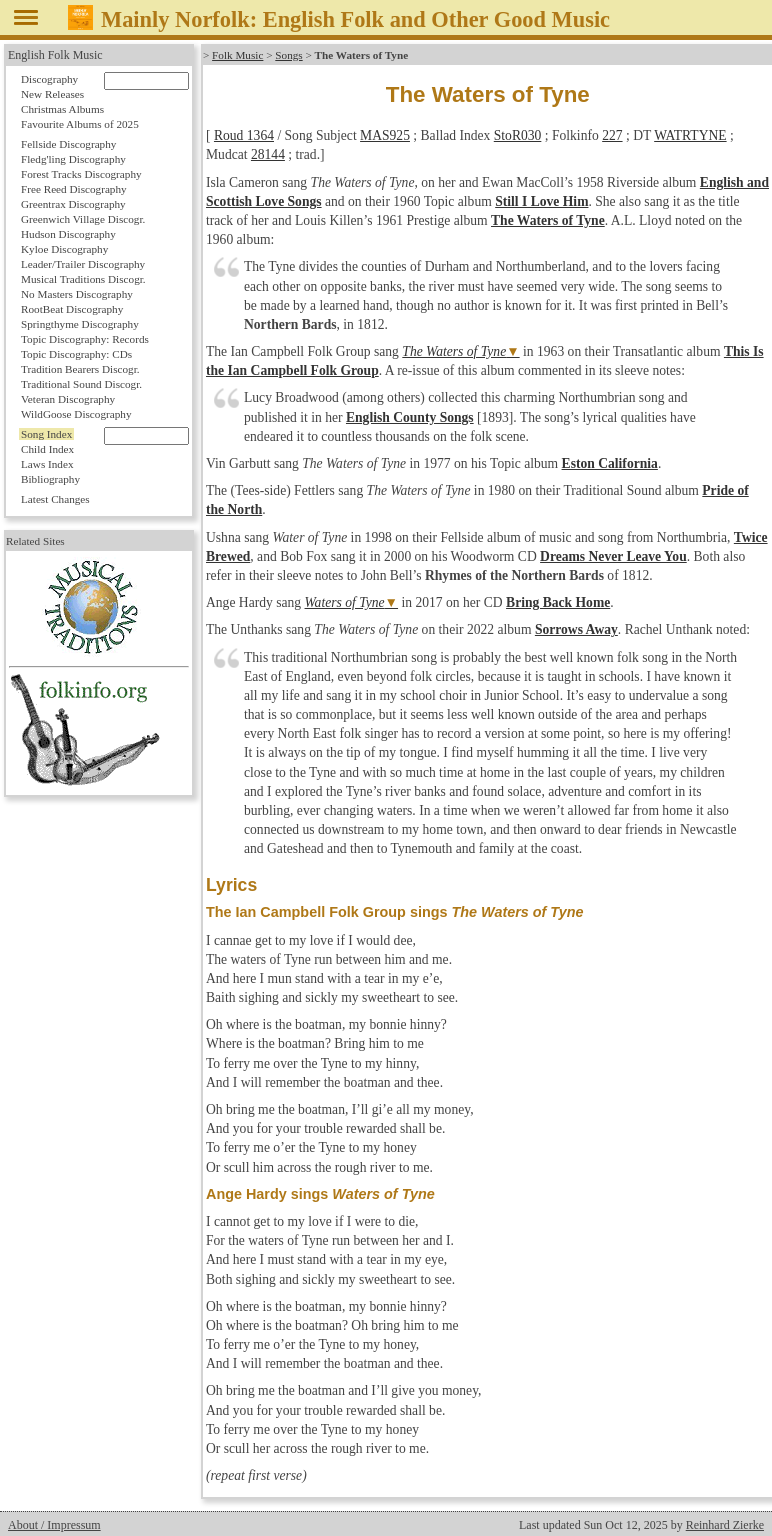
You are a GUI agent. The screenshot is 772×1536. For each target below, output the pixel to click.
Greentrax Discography (73, 204)
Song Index (46, 434)
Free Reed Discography (74, 189)
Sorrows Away (576, 629)
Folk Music (237, 55)
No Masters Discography (77, 294)
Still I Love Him (541, 201)
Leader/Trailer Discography (83, 264)
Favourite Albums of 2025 (80, 124)
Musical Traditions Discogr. (83, 279)
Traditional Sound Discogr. (81, 384)
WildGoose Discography (76, 414)
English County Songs (410, 417)
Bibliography (50, 479)
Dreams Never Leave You (613, 556)
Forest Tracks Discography (81, 174)
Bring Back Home (558, 602)
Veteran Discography (68, 399)
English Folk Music (55, 55)
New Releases (52, 94)
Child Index (47, 449)
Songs (288, 55)
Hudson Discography (68, 234)
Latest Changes (55, 499)
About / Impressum (54, 1525)
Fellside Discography (68, 144)
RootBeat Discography (72, 309)
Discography (49, 79)
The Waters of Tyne (548, 220)
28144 (268, 154)
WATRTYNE (690, 135)
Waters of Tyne (345, 602)
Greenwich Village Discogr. (83, 219)
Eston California (610, 463)
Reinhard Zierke (725, 1525)
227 (612, 135)
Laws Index (47, 464)
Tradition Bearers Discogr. (80, 369)
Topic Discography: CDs (76, 354)
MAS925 (385, 135)
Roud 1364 (244, 135)
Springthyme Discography (80, 324)
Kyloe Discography (64, 249)
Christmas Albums (62, 109)
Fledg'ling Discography (73, 159)
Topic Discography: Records (85, 339)
